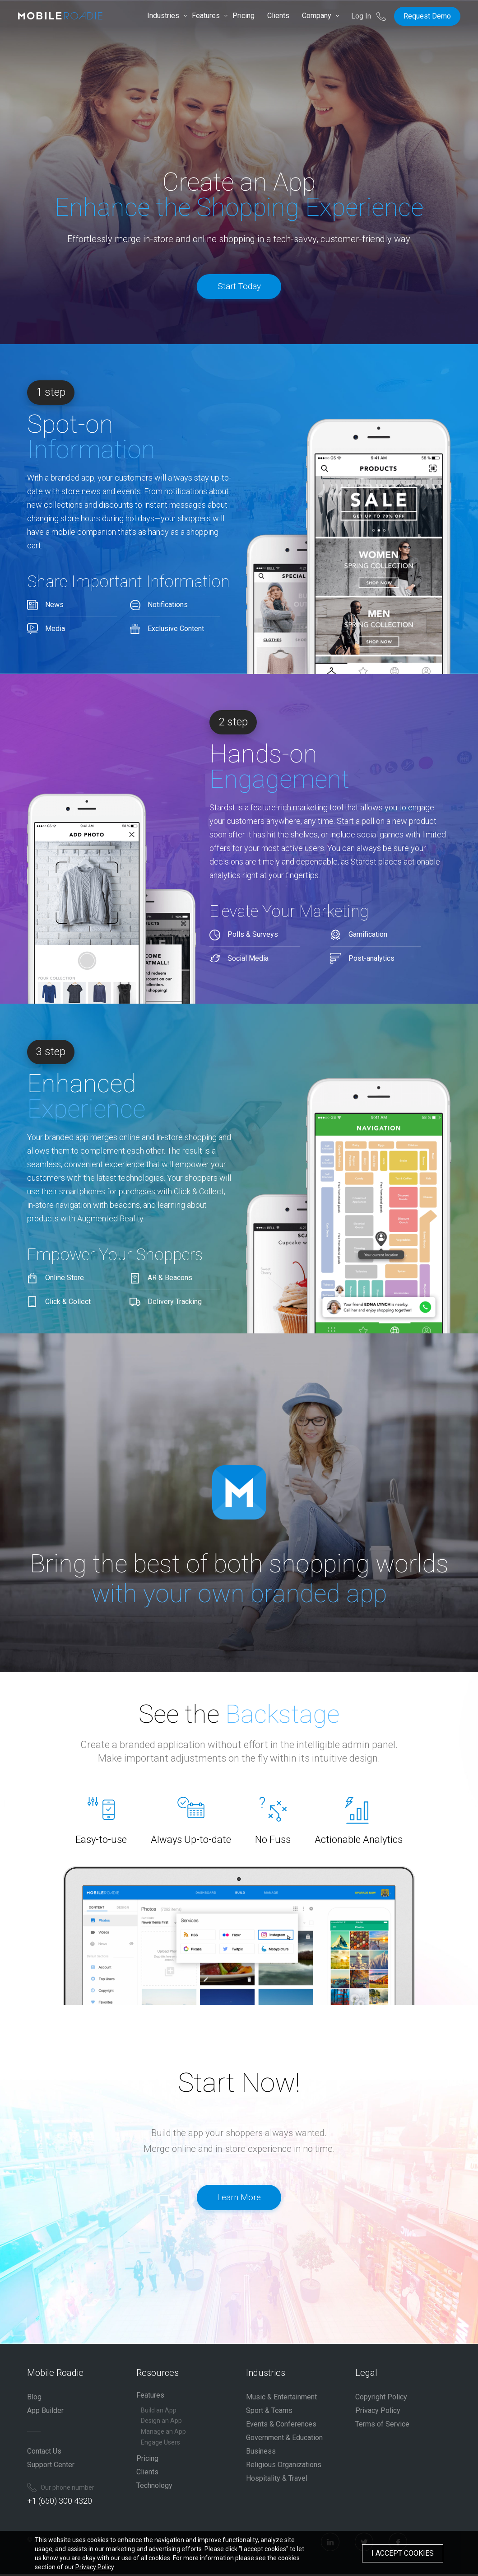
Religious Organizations (283, 2467)
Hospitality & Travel (276, 2480)
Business (261, 2453)
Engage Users (160, 2444)
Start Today (239, 287)
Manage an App (163, 2433)
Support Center (50, 2467)
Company (316, 15)
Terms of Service (382, 2426)
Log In (362, 16)
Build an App (158, 2412)
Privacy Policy (377, 2412)
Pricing (243, 15)
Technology (154, 2487)
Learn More (239, 2205)
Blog (34, 2399)
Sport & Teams (269, 2412)
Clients (278, 15)
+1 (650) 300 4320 (59, 2503)
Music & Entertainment (281, 2399)
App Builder (45, 2412)
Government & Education (284, 2440)
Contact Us (44, 2453)
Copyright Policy (381, 2399)
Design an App (161, 2422)
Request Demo (427, 16)
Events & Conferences (281, 2426)
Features (206, 15)
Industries (163, 15)
